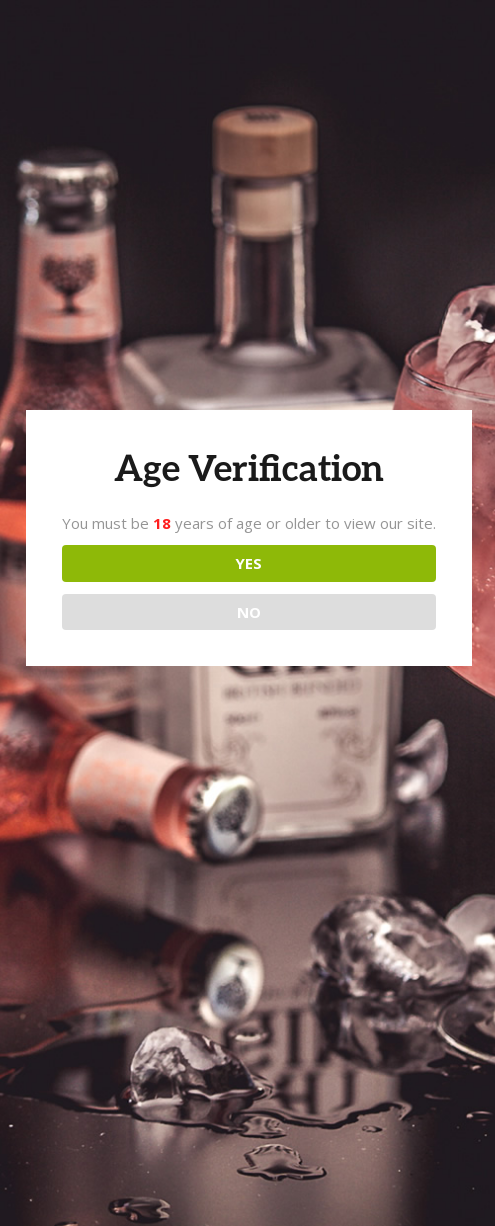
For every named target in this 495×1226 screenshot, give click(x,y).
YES (248, 563)
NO (249, 612)
